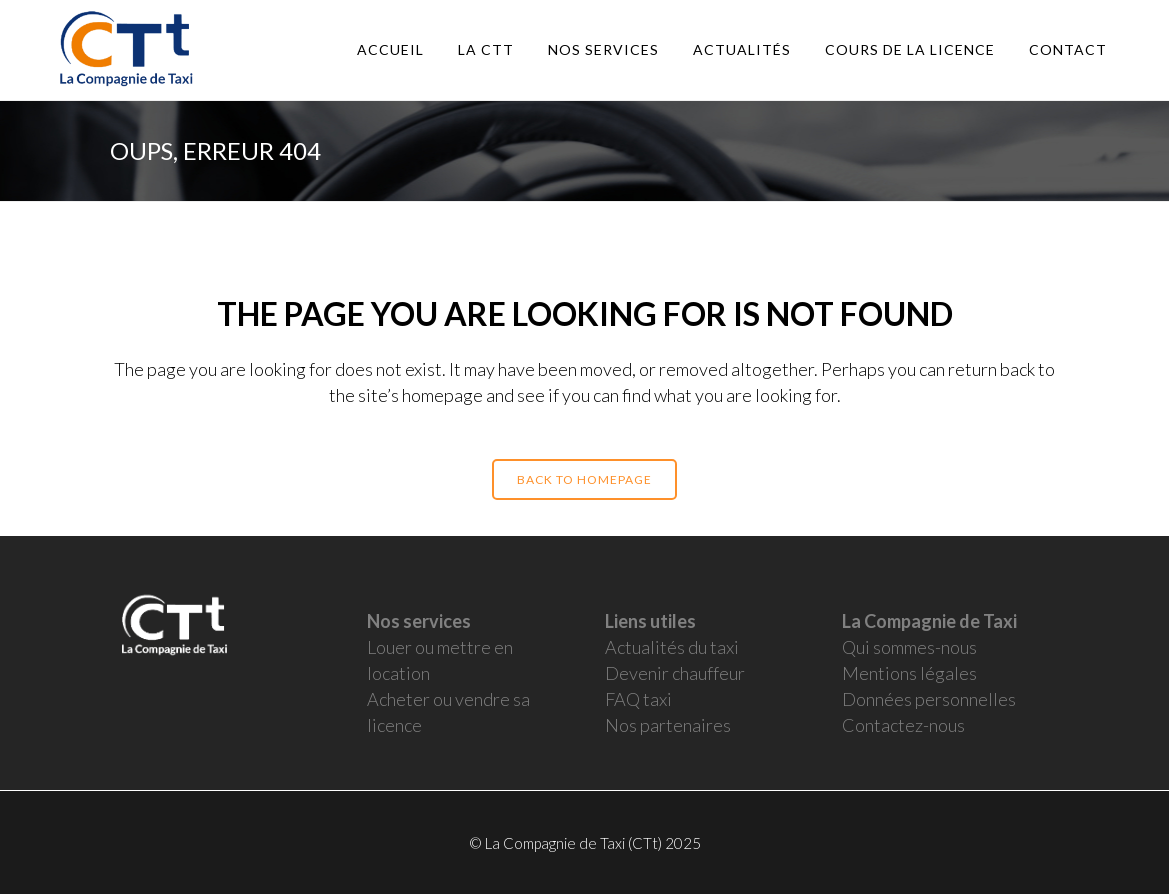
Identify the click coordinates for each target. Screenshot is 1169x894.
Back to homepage (584, 479)
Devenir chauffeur (675, 673)
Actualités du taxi (672, 647)
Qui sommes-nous (909, 647)
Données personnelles (929, 699)
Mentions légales (909, 673)
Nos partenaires (668, 725)
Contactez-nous (903, 725)
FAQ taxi (638, 699)
